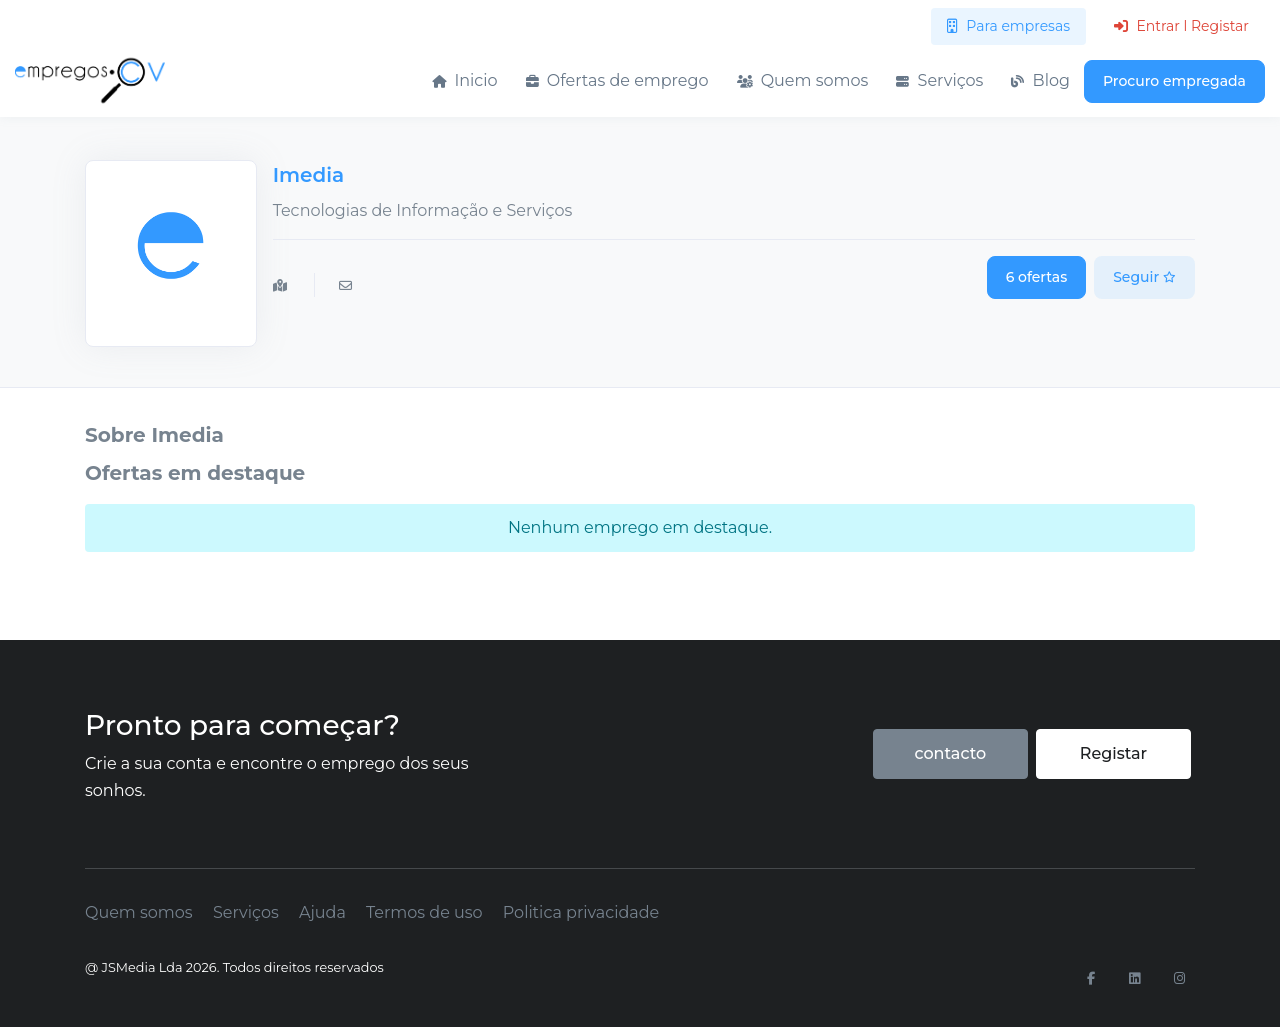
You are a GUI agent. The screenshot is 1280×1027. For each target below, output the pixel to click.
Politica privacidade (581, 912)
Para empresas (1008, 26)
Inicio (464, 80)
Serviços (939, 80)
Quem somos (803, 80)
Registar (1113, 753)
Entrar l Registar (1181, 26)
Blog (1040, 80)
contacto (950, 753)
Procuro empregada (1174, 81)
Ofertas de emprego (617, 80)
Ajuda (322, 912)
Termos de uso (424, 912)
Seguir (1144, 277)
